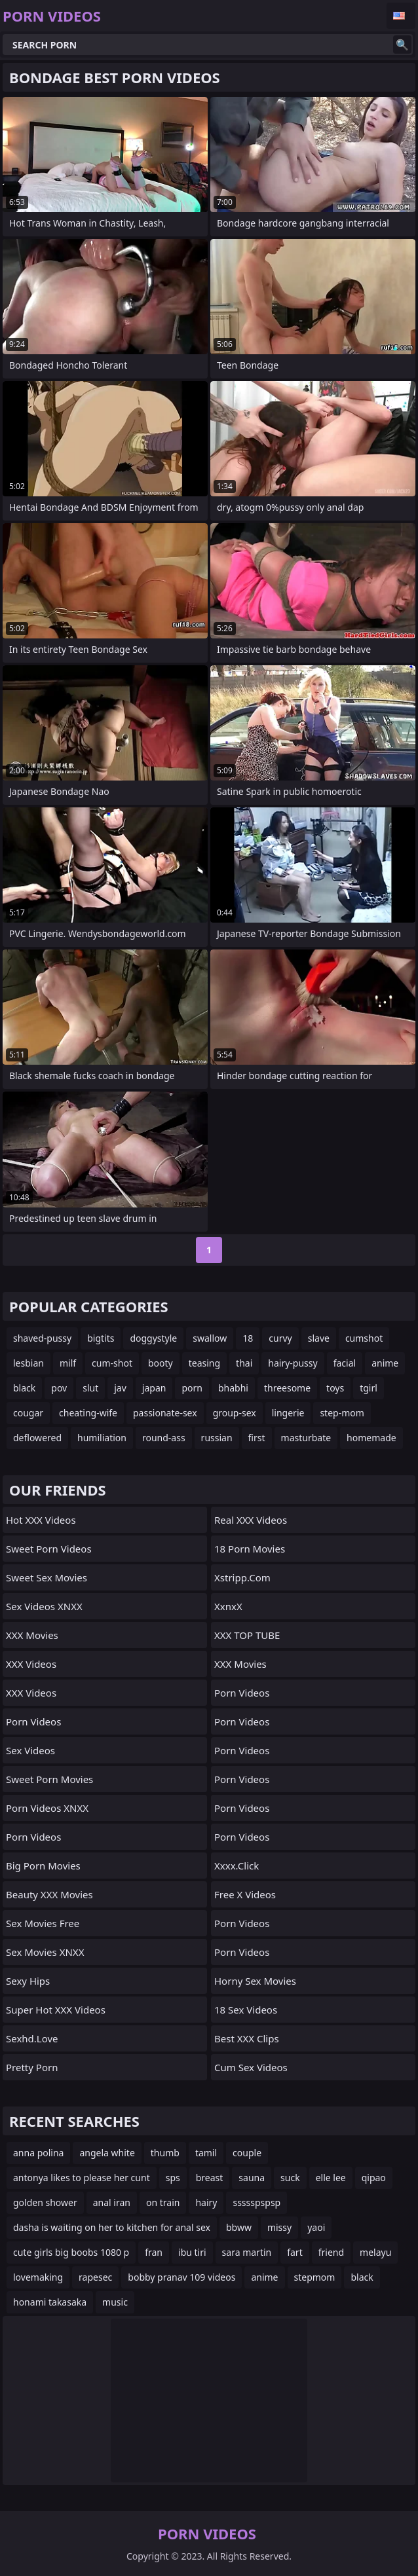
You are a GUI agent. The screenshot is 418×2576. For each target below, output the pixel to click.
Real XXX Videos (250, 1519)
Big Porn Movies (43, 1865)
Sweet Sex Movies (46, 1577)
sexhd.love (32, 2038)
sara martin (247, 2252)
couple (247, 2152)
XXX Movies (32, 1635)
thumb (165, 2152)
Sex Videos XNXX (44, 1606)
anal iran (111, 2202)
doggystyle (153, 1338)
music (115, 2302)
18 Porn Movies (249, 1548)
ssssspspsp (256, 2202)
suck (290, 2177)
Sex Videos (30, 1750)
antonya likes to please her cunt (81, 2177)
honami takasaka (49, 2302)
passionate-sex (165, 1413)
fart (295, 2252)
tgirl (368, 1388)
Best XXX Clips (246, 2038)
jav (120, 1388)
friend (331, 2252)
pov (59, 1388)
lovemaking (38, 2277)
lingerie (288, 1413)
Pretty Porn (32, 2067)
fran (153, 2252)
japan (154, 1388)
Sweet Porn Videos (49, 1548)
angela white (106, 2152)
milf (68, 1363)
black (24, 1388)
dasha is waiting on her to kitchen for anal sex (111, 2227)
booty (160, 1363)
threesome (287, 1388)
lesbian (28, 1363)
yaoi (316, 2227)
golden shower (45, 2202)
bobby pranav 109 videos (181, 2277)
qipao (374, 2177)
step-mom (342, 1413)
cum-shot (112, 1363)
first (256, 1437)
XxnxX (228, 1606)
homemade (371, 1437)
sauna (251, 2177)
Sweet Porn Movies (49, 1779)
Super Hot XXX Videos (55, 2009)
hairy (206, 2202)
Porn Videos (33, 1721)
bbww (239, 2227)
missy (279, 2227)
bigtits (100, 1338)
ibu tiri (192, 2252)
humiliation (101, 1437)
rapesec (95, 2277)
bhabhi (233, 1388)
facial (344, 1363)
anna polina (38, 2152)
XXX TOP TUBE (247, 1635)
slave (319, 1338)
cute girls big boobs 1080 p (71, 2252)
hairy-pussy (292, 1363)
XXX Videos (31, 1663)
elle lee (331, 2177)
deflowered (37, 1437)
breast (209, 2177)
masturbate (306, 1437)
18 (247, 1338)
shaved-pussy (42, 1338)
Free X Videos (245, 1894)
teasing (204, 1363)
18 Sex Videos (245, 2009)
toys (335, 1388)
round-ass (163, 1437)
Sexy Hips (28, 1980)
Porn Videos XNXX (47, 1807)
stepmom (314, 2277)
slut (90, 1388)
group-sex (234, 1413)
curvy (280, 1338)
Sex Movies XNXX (45, 1952)
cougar (28, 1413)
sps (173, 2177)
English (401, 16)
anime (384, 1363)
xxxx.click (236, 1865)
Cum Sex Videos (251, 2067)
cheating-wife (88, 1413)
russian (217, 1437)
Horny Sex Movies (255, 1980)
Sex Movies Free (42, 1923)
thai (244, 1363)
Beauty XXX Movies (49, 1894)
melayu (375, 2252)
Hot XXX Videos (41, 1519)
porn (191, 1388)
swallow (210, 1338)
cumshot (364, 1338)
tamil (206, 2152)
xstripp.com (242, 1577)
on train (163, 2202)
